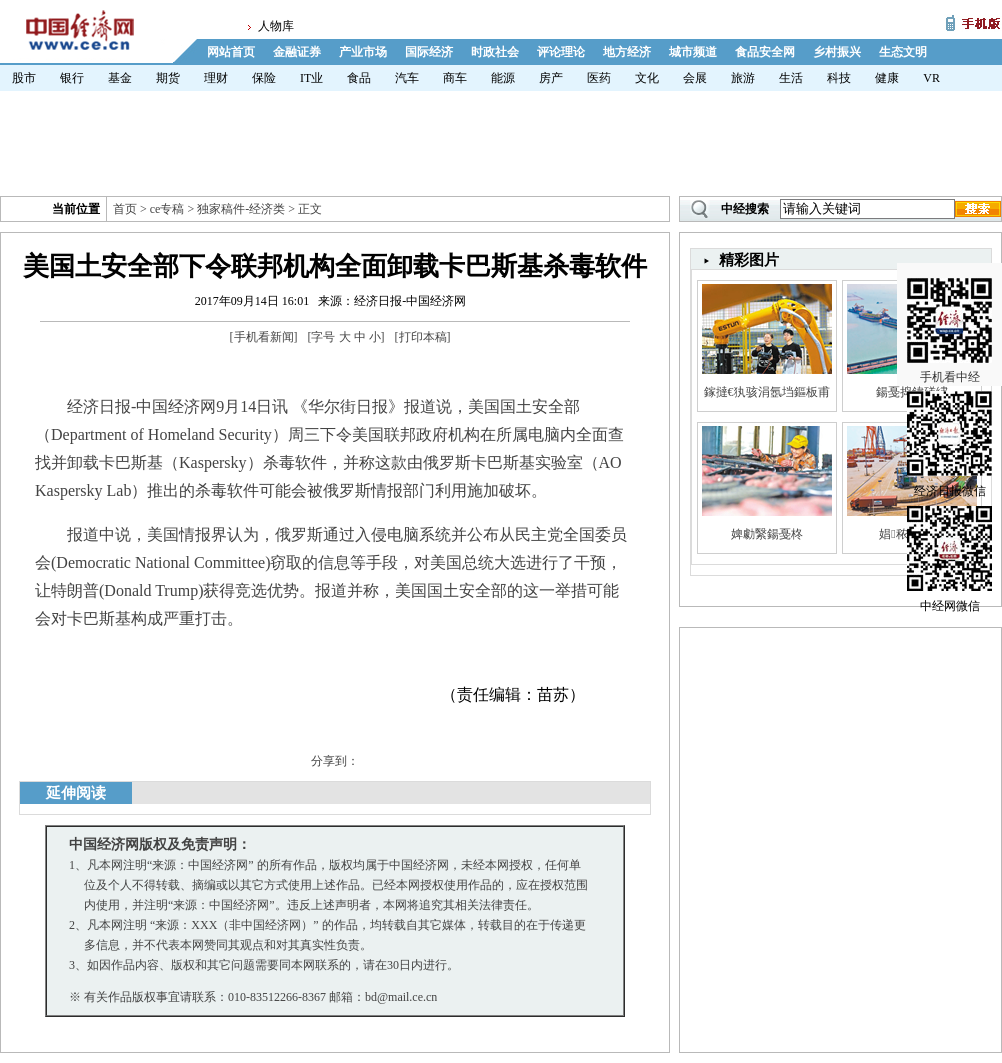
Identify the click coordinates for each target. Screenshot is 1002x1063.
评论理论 (561, 52)
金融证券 (297, 52)
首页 (125, 209)
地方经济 (627, 52)
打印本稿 (423, 337)
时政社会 (495, 52)
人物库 (276, 26)
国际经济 (429, 52)
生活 (791, 78)
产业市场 (363, 52)
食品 (359, 78)
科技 (839, 78)
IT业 (311, 78)
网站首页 (231, 52)
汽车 (407, 78)
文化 (647, 78)
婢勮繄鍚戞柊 (767, 534)
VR (931, 78)
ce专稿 (167, 209)
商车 (455, 78)
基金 (120, 78)
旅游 (743, 78)
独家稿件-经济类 (241, 209)
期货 (168, 78)
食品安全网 (765, 52)
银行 (72, 78)
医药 (599, 78)
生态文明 (903, 52)
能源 (503, 78)
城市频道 (693, 52)
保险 (264, 78)
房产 (551, 78)
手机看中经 (949, 301)
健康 (887, 78)
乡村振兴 (837, 52)
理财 (216, 78)
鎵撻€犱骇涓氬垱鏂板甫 (767, 392)
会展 (695, 78)
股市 (24, 78)
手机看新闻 (264, 337)
